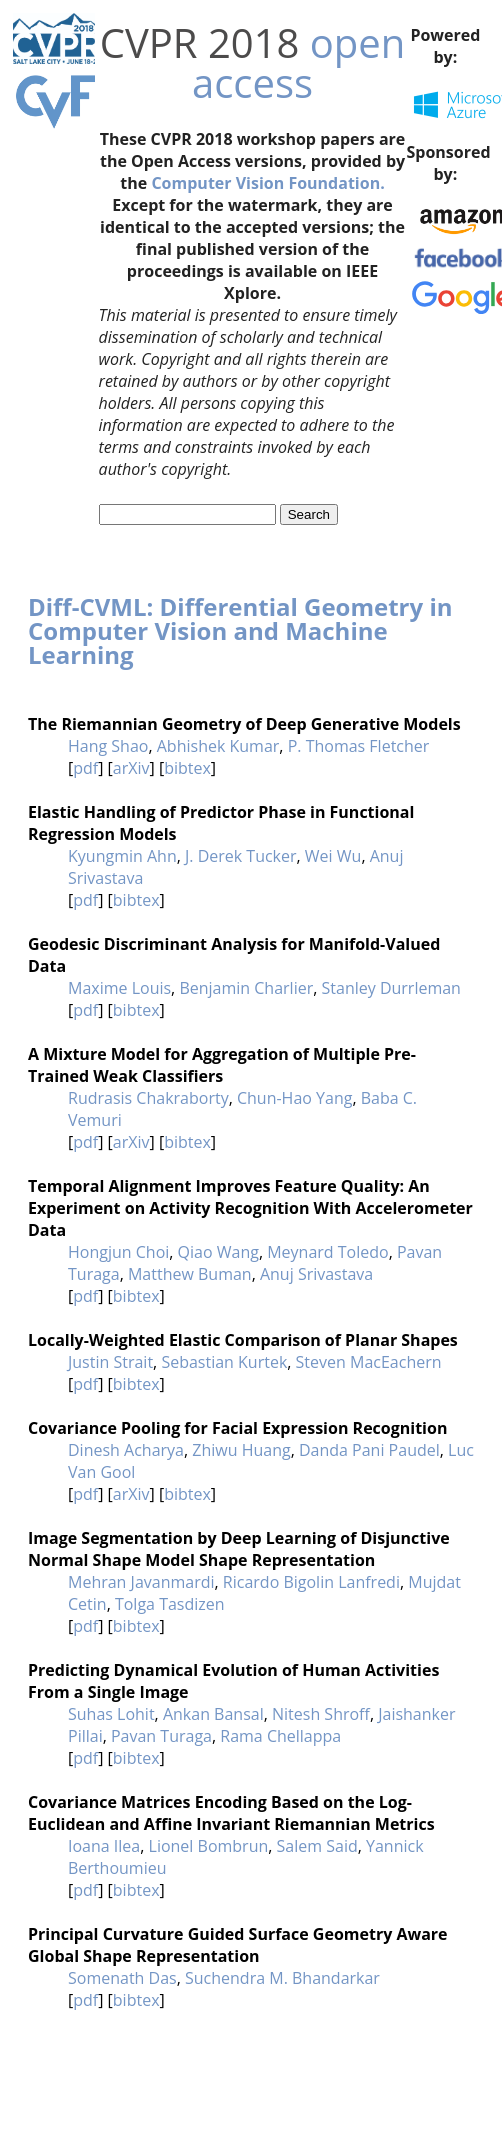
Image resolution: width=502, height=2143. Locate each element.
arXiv (131, 768)
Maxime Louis (119, 988)
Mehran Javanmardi (141, 1582)
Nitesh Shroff (321, 1714)
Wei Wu (333, 856)
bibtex (187, 768)
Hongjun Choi (118, 1252)
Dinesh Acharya (126, 1450)
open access (298, 62)
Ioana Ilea (104, 1846)
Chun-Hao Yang (294, 1098)
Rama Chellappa (280, 1736)
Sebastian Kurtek (224, 1362)
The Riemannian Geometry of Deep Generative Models (244, 724)
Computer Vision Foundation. (267, 183)
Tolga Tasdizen (170, 1604)
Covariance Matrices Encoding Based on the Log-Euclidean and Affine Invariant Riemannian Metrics (231, 1813)
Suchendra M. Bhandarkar (282, 1978)
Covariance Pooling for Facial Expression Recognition (237, 1428)
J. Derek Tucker (241, 856)
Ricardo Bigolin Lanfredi (311, 1582)
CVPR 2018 (200, 42)
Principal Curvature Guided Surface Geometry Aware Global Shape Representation (238, 1945)
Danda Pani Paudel (369, 1450)
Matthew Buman (190, 1274)
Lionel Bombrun (209, 1846)
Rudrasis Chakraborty (148, 1098)
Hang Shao (108, 746)
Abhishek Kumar (218, 746)
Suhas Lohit (111, 1714)
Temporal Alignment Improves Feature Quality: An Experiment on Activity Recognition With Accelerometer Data (250, 1208)
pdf (85, 768)
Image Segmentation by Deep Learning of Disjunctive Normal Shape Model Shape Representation (239, 1549)
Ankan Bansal (213, 1714)
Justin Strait (110, 1362)
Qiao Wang (218, 1252)
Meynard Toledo (327, 1252)
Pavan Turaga (161, 1736)
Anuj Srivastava (316, 1274)
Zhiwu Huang (241, 1450)
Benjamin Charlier (246, 988)
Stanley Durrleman (391, 988)
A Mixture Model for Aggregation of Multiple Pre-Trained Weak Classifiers (222, 1065)
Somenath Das (122, 1978)
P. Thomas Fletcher (359, 746)
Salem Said (317, 1846)
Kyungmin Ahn (122, 856)
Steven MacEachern (369, 1362)
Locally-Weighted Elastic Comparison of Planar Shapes (243, 1340)
